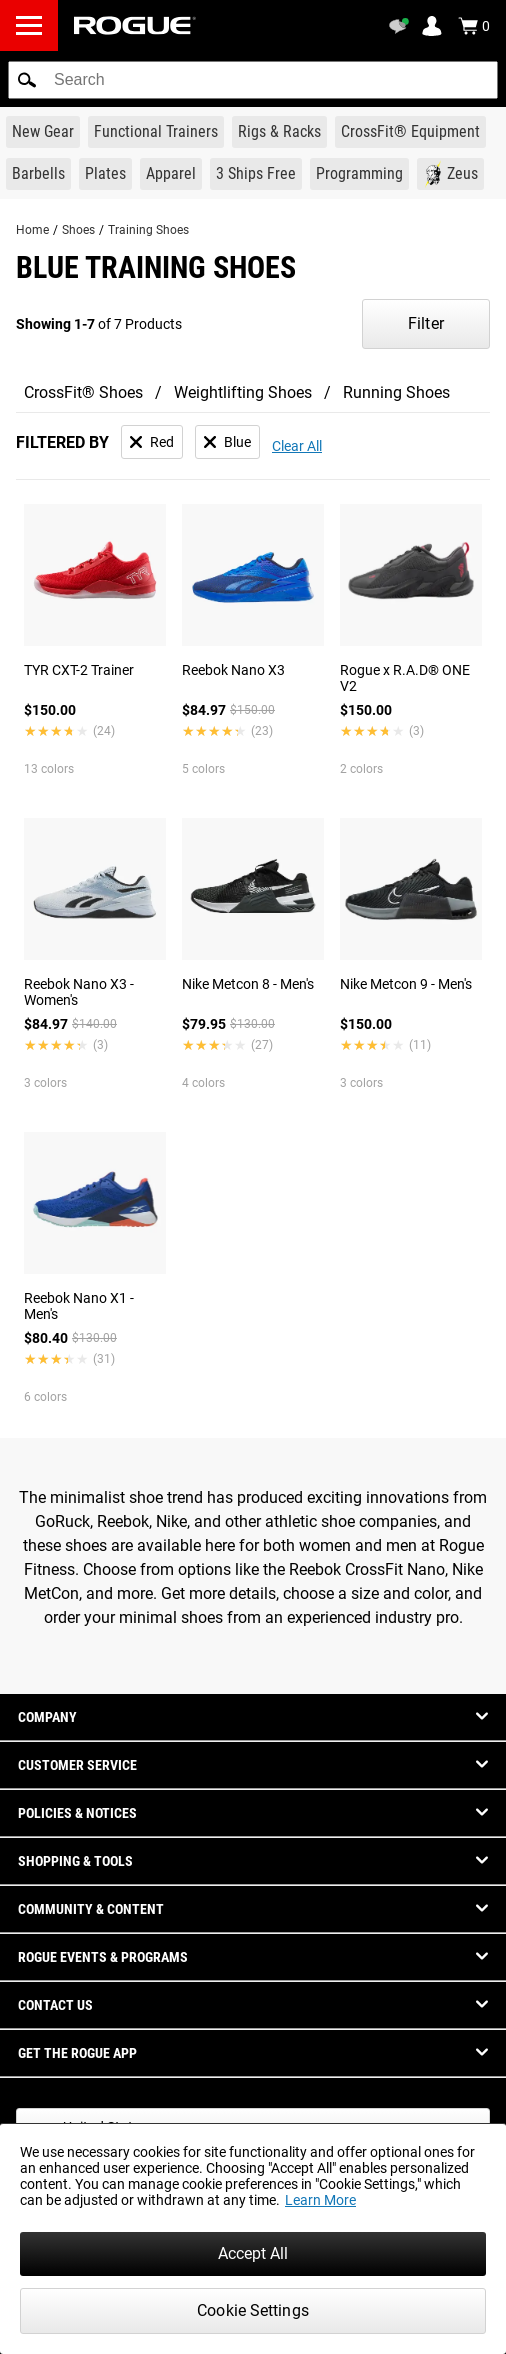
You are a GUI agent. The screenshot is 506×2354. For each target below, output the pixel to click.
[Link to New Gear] (43, 132)
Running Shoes (396, 392)
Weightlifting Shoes (243, 392)
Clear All (297, 446)
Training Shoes (148, 230)
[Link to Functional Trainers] (156, 132)
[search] (253, 80)
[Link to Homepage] (135, 25)
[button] (27, 80)
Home (32, 230)
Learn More (320, 2200)
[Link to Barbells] (38, 174)
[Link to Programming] (359, 174)
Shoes (78, 230)
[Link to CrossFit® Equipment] (410, 132)
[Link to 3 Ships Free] (256, 174)
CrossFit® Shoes (83, 392)
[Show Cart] (474, 26)
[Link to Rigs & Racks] (279, 132)
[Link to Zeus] (450, 174)
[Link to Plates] (105, 174)
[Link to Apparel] (171, 174)
